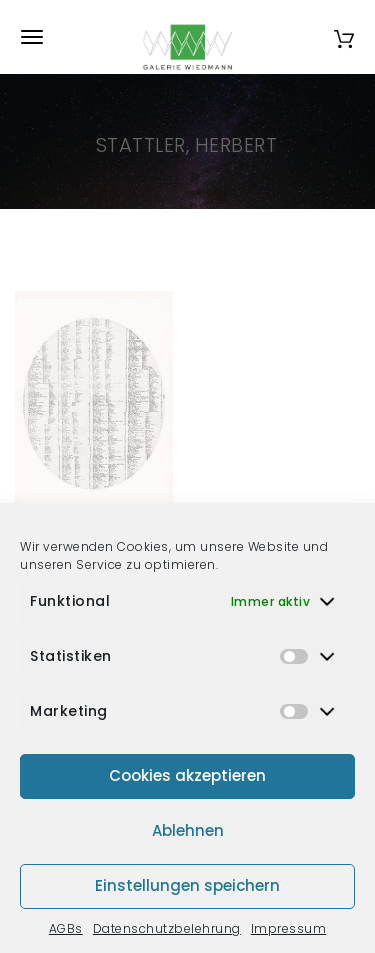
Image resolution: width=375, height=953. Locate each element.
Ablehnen (188, 830)
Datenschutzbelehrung (167, 928)
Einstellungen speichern (187, 885)
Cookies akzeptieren (187, 775)
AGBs (66, 928)
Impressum (289, 928)
